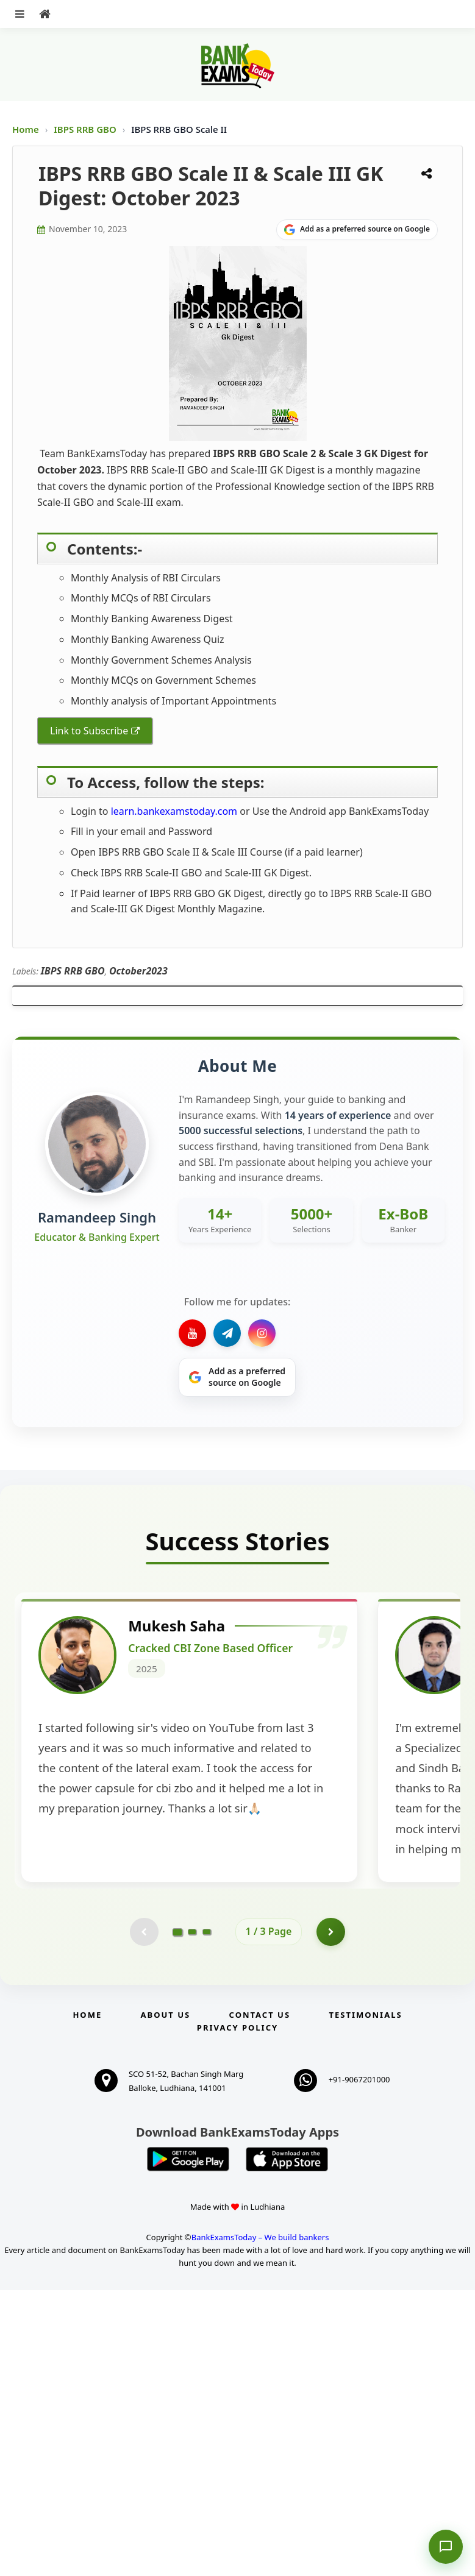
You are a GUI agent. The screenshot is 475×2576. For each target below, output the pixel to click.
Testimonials (365, 2300)
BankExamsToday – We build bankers (260, 2522)
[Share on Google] (357, 229)
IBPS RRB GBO (86, 129)
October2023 (138, 971)
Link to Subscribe (89, 730)
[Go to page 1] (177, 2216)
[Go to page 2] (192, 2216)
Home (25, 129)
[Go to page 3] (206, 2216)
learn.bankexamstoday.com (174, 811)
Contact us (259, 2300)
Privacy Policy (237, 2313)
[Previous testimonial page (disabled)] (143, 2216)
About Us (166, 2300)
